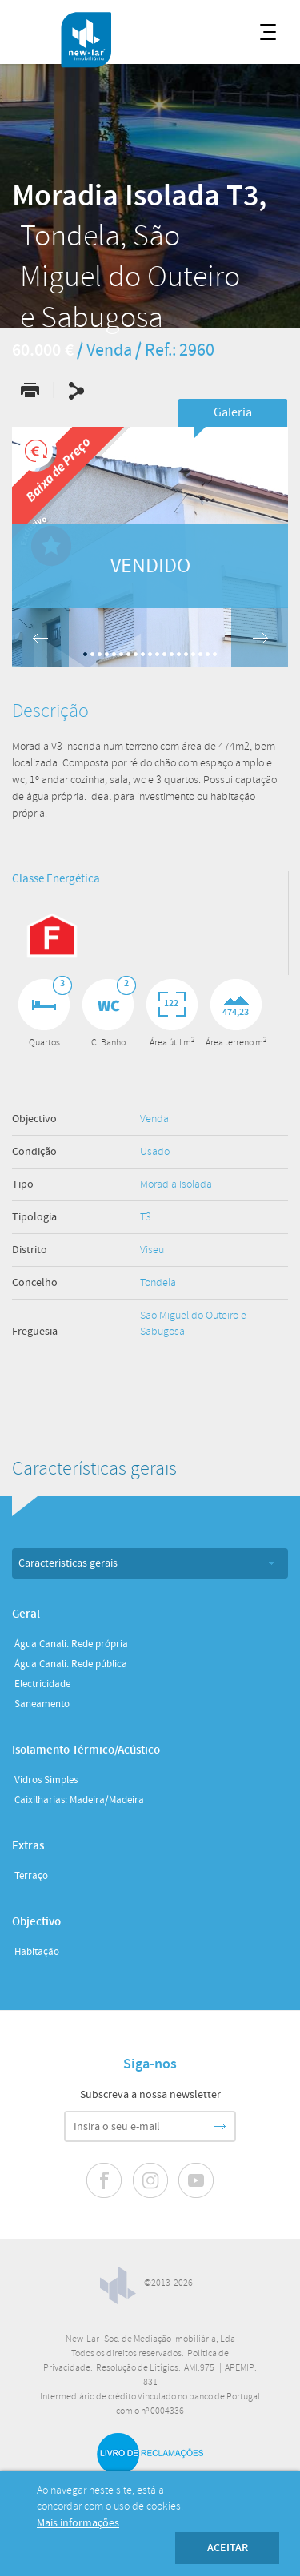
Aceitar (227, 2548)
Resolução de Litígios (137, 2368)
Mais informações (78, 2523)
